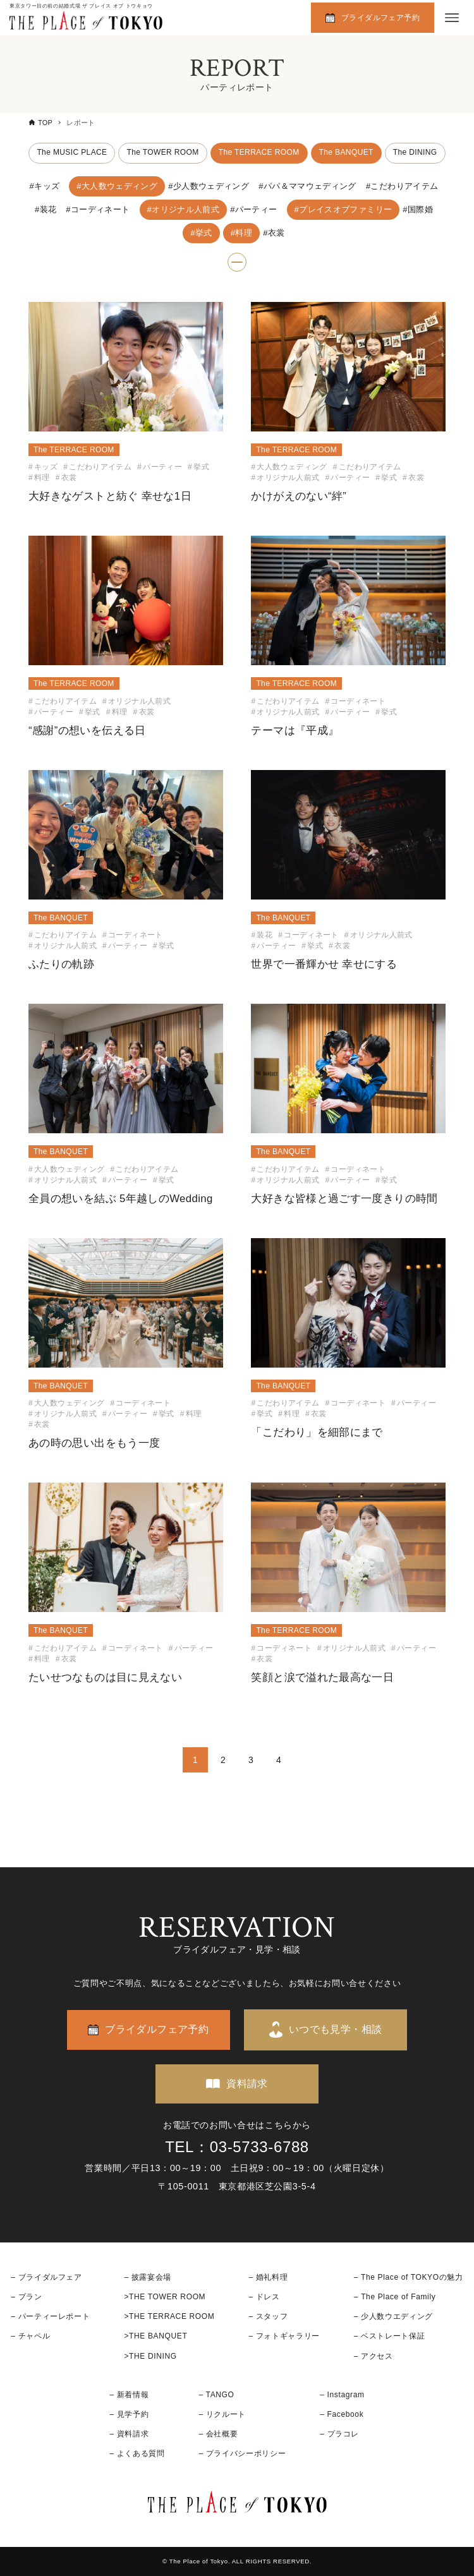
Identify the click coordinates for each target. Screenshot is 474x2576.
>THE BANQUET (155, 2336)
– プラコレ (339, 2433)
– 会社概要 (218, 2433)
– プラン (26, 2296)
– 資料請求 (129, 2433)
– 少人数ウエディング (393, 2316)
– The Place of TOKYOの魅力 (408, 2277)
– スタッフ (268, 2316)
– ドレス (263, 2296)
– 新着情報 (129, 2394)
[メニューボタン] (452, 17)
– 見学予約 (129, 2414)
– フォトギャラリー (283, 2336)
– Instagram (342, 2394)
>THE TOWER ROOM (164, 2296)
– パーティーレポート (50, 2316)
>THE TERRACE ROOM (169, 2316)
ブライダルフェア (50, 2277)
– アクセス (373, 2356)
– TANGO (216, 2394)
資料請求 (247, 2083)
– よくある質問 (136, 2453)
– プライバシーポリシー (242, 2453)
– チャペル (30, 2336)
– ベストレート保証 (389, 2336)
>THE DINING (150, 2356)
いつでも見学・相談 (335, 2029)
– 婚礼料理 (268, 2277)
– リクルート (222, 2414)
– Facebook (341, 2414)
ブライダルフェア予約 (380, 17)
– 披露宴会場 (147, 2277)
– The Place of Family (395, 2296)
